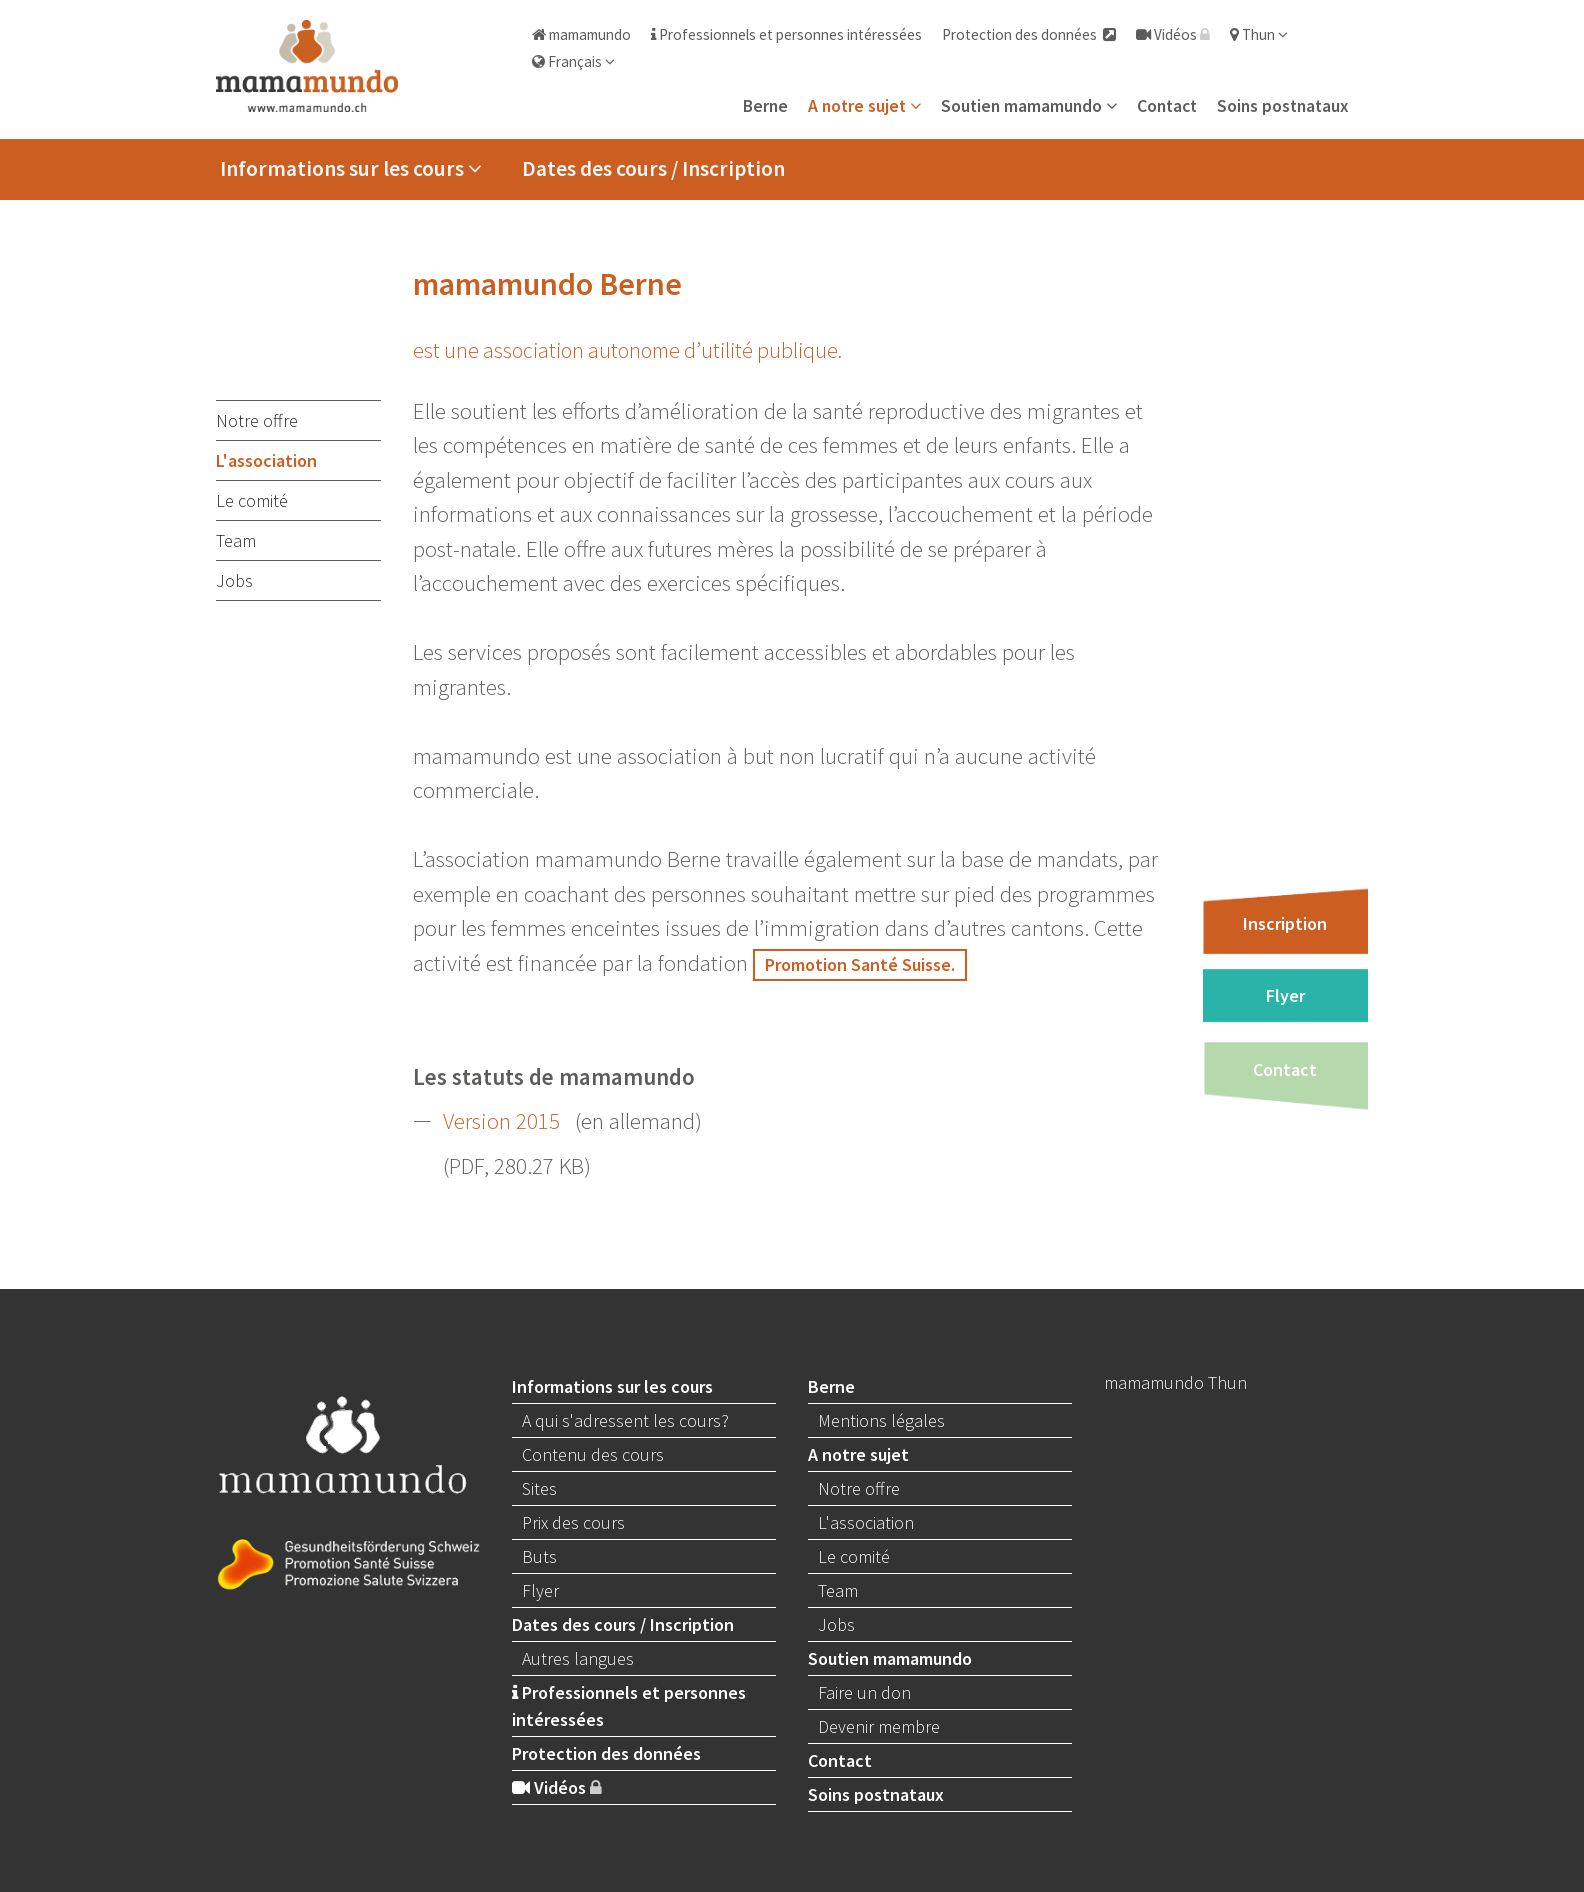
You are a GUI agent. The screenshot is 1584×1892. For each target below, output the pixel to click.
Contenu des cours (593, 1454)
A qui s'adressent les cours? (625, 1420)
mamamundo (581, 34)
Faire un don (864, 1692)
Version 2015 (501, 1120)
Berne (765, 106)
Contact (1167, 106)
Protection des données (1029, 34)
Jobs (234, 580)
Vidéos (1173, 34)
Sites (539, 1488)
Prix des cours (573, 1522)
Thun (1259, 34)
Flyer (1285, 995)
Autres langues (578, 1658)
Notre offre (257, 420)
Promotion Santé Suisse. (860, 964)
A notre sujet (864, 106)
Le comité (252, 500)
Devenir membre (879, 1726)
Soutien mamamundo (1029, 106)
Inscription (1285, 923)
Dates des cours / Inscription (653, 168)
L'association (266, 460)
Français (573, 61)
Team (236, 540)
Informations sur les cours (351, 168)
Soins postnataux (1282, 106)
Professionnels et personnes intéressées (786, 34)
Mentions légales (881, 1420)
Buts (539, 1556)
